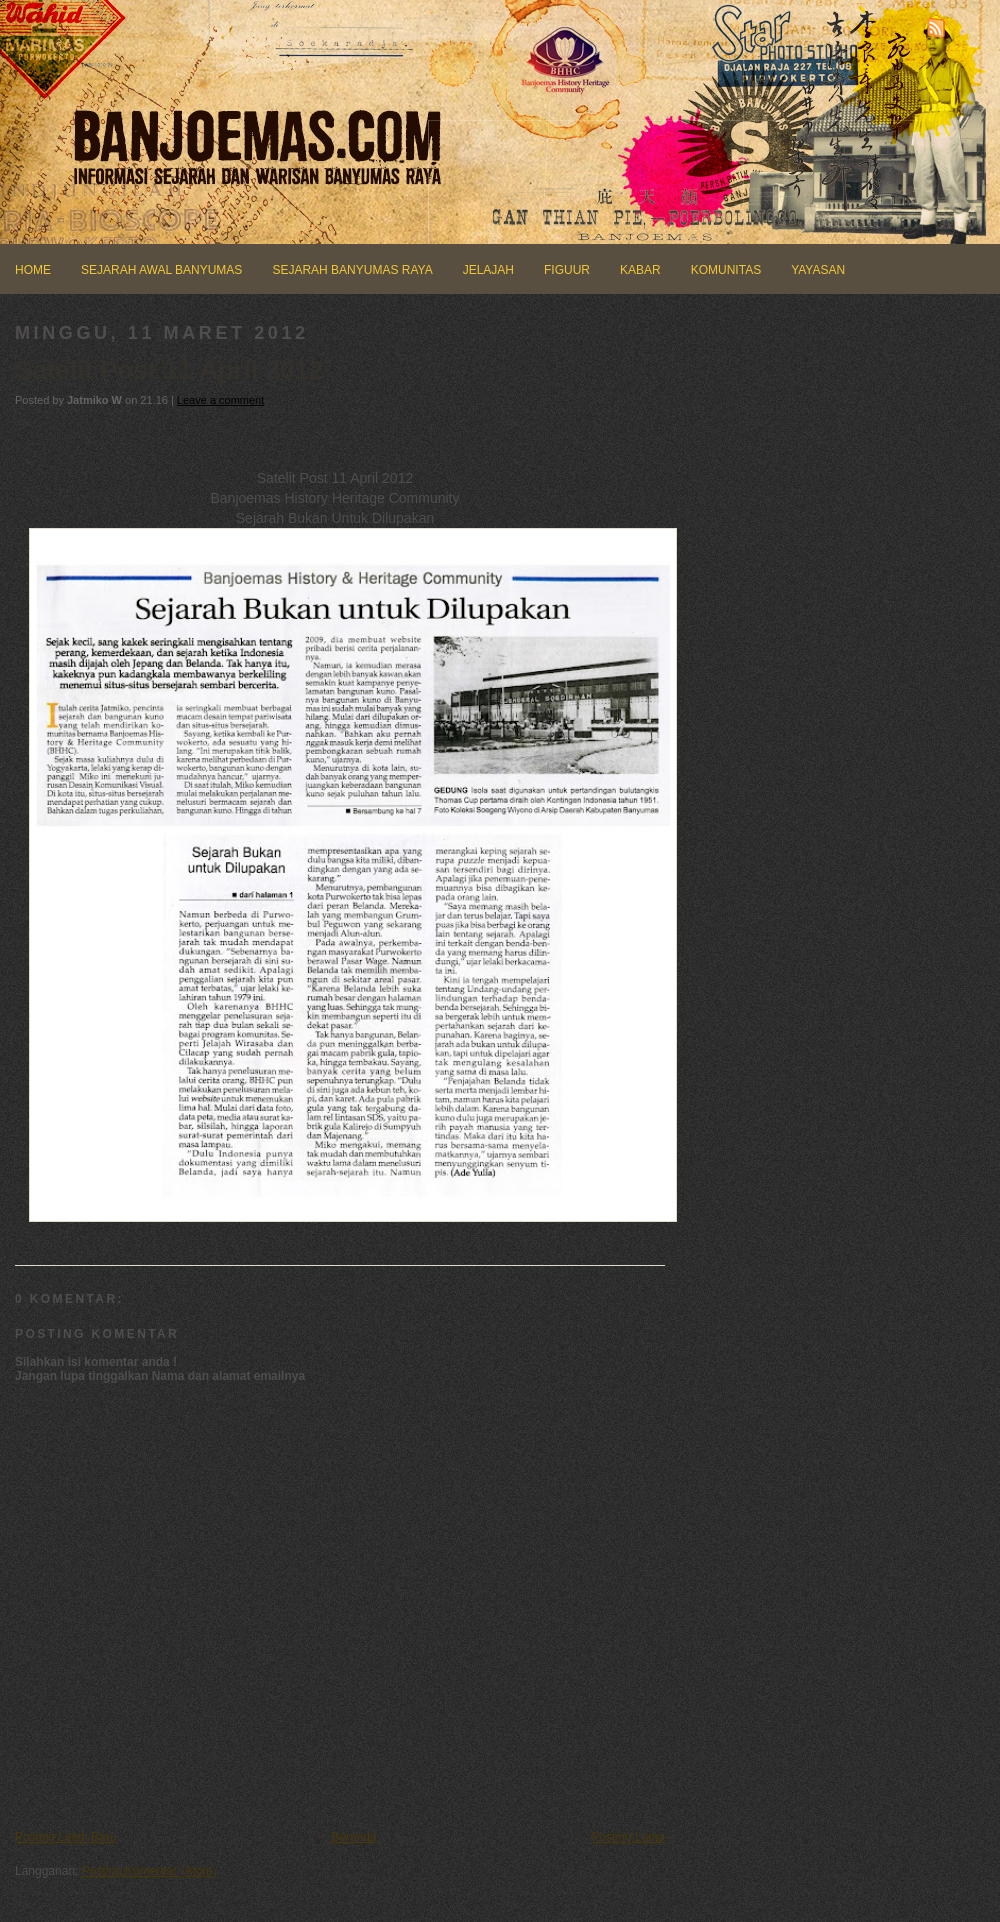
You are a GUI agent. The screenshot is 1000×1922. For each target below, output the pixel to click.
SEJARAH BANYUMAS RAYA (352, 270)
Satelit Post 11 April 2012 (169, 370)
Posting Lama (628, 1837)
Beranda (353, 1837)
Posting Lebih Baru (65, 1837)
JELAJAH (488, 270)
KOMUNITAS (726, 270)
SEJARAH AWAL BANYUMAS (161, 270)
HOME (33, 270)
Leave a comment (220, 400)
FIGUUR (567, 270)
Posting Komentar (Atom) (149, 1871)
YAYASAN (818, 270)
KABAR (640, 270)
